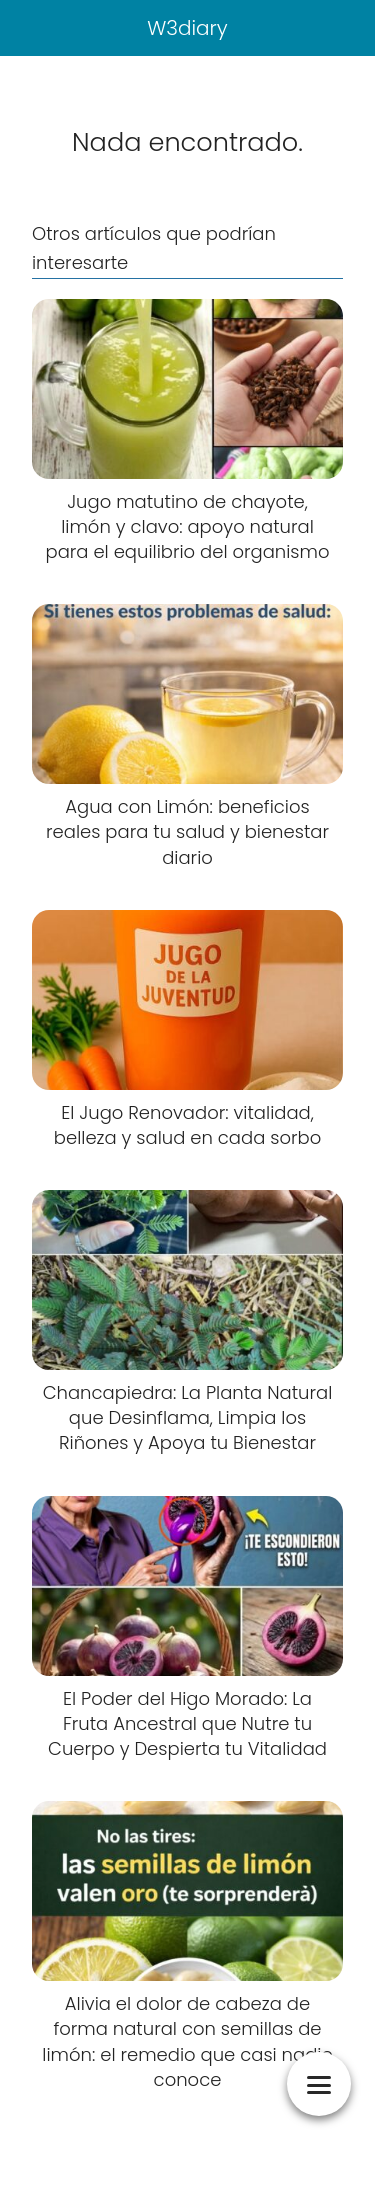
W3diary (187, 28)
